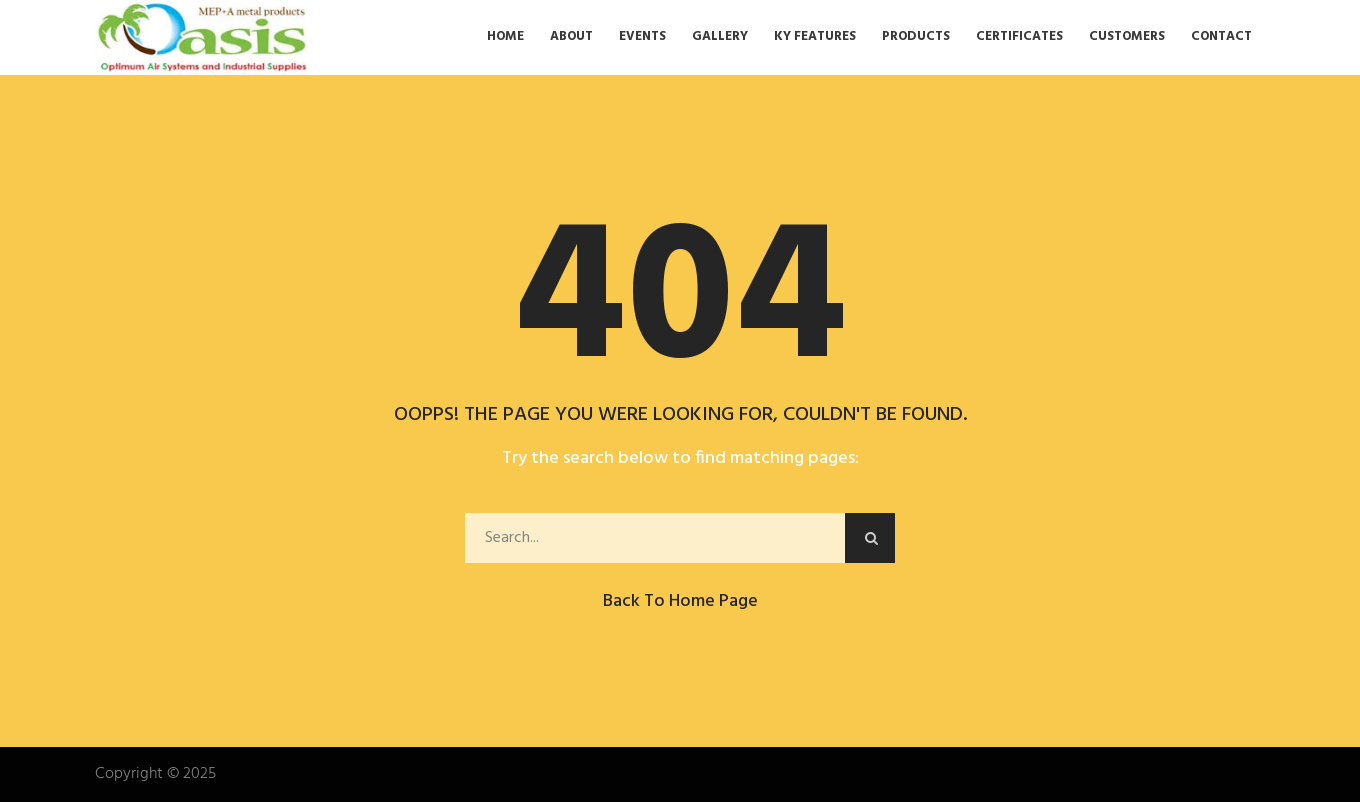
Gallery (720, 37)
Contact (1221, 37)
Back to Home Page (680, 601)
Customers (1127, 37)
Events (642, 37)
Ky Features (815, 37)
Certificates (1019, 37)
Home (505, 37)
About (571, 37)
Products (916, 37)
